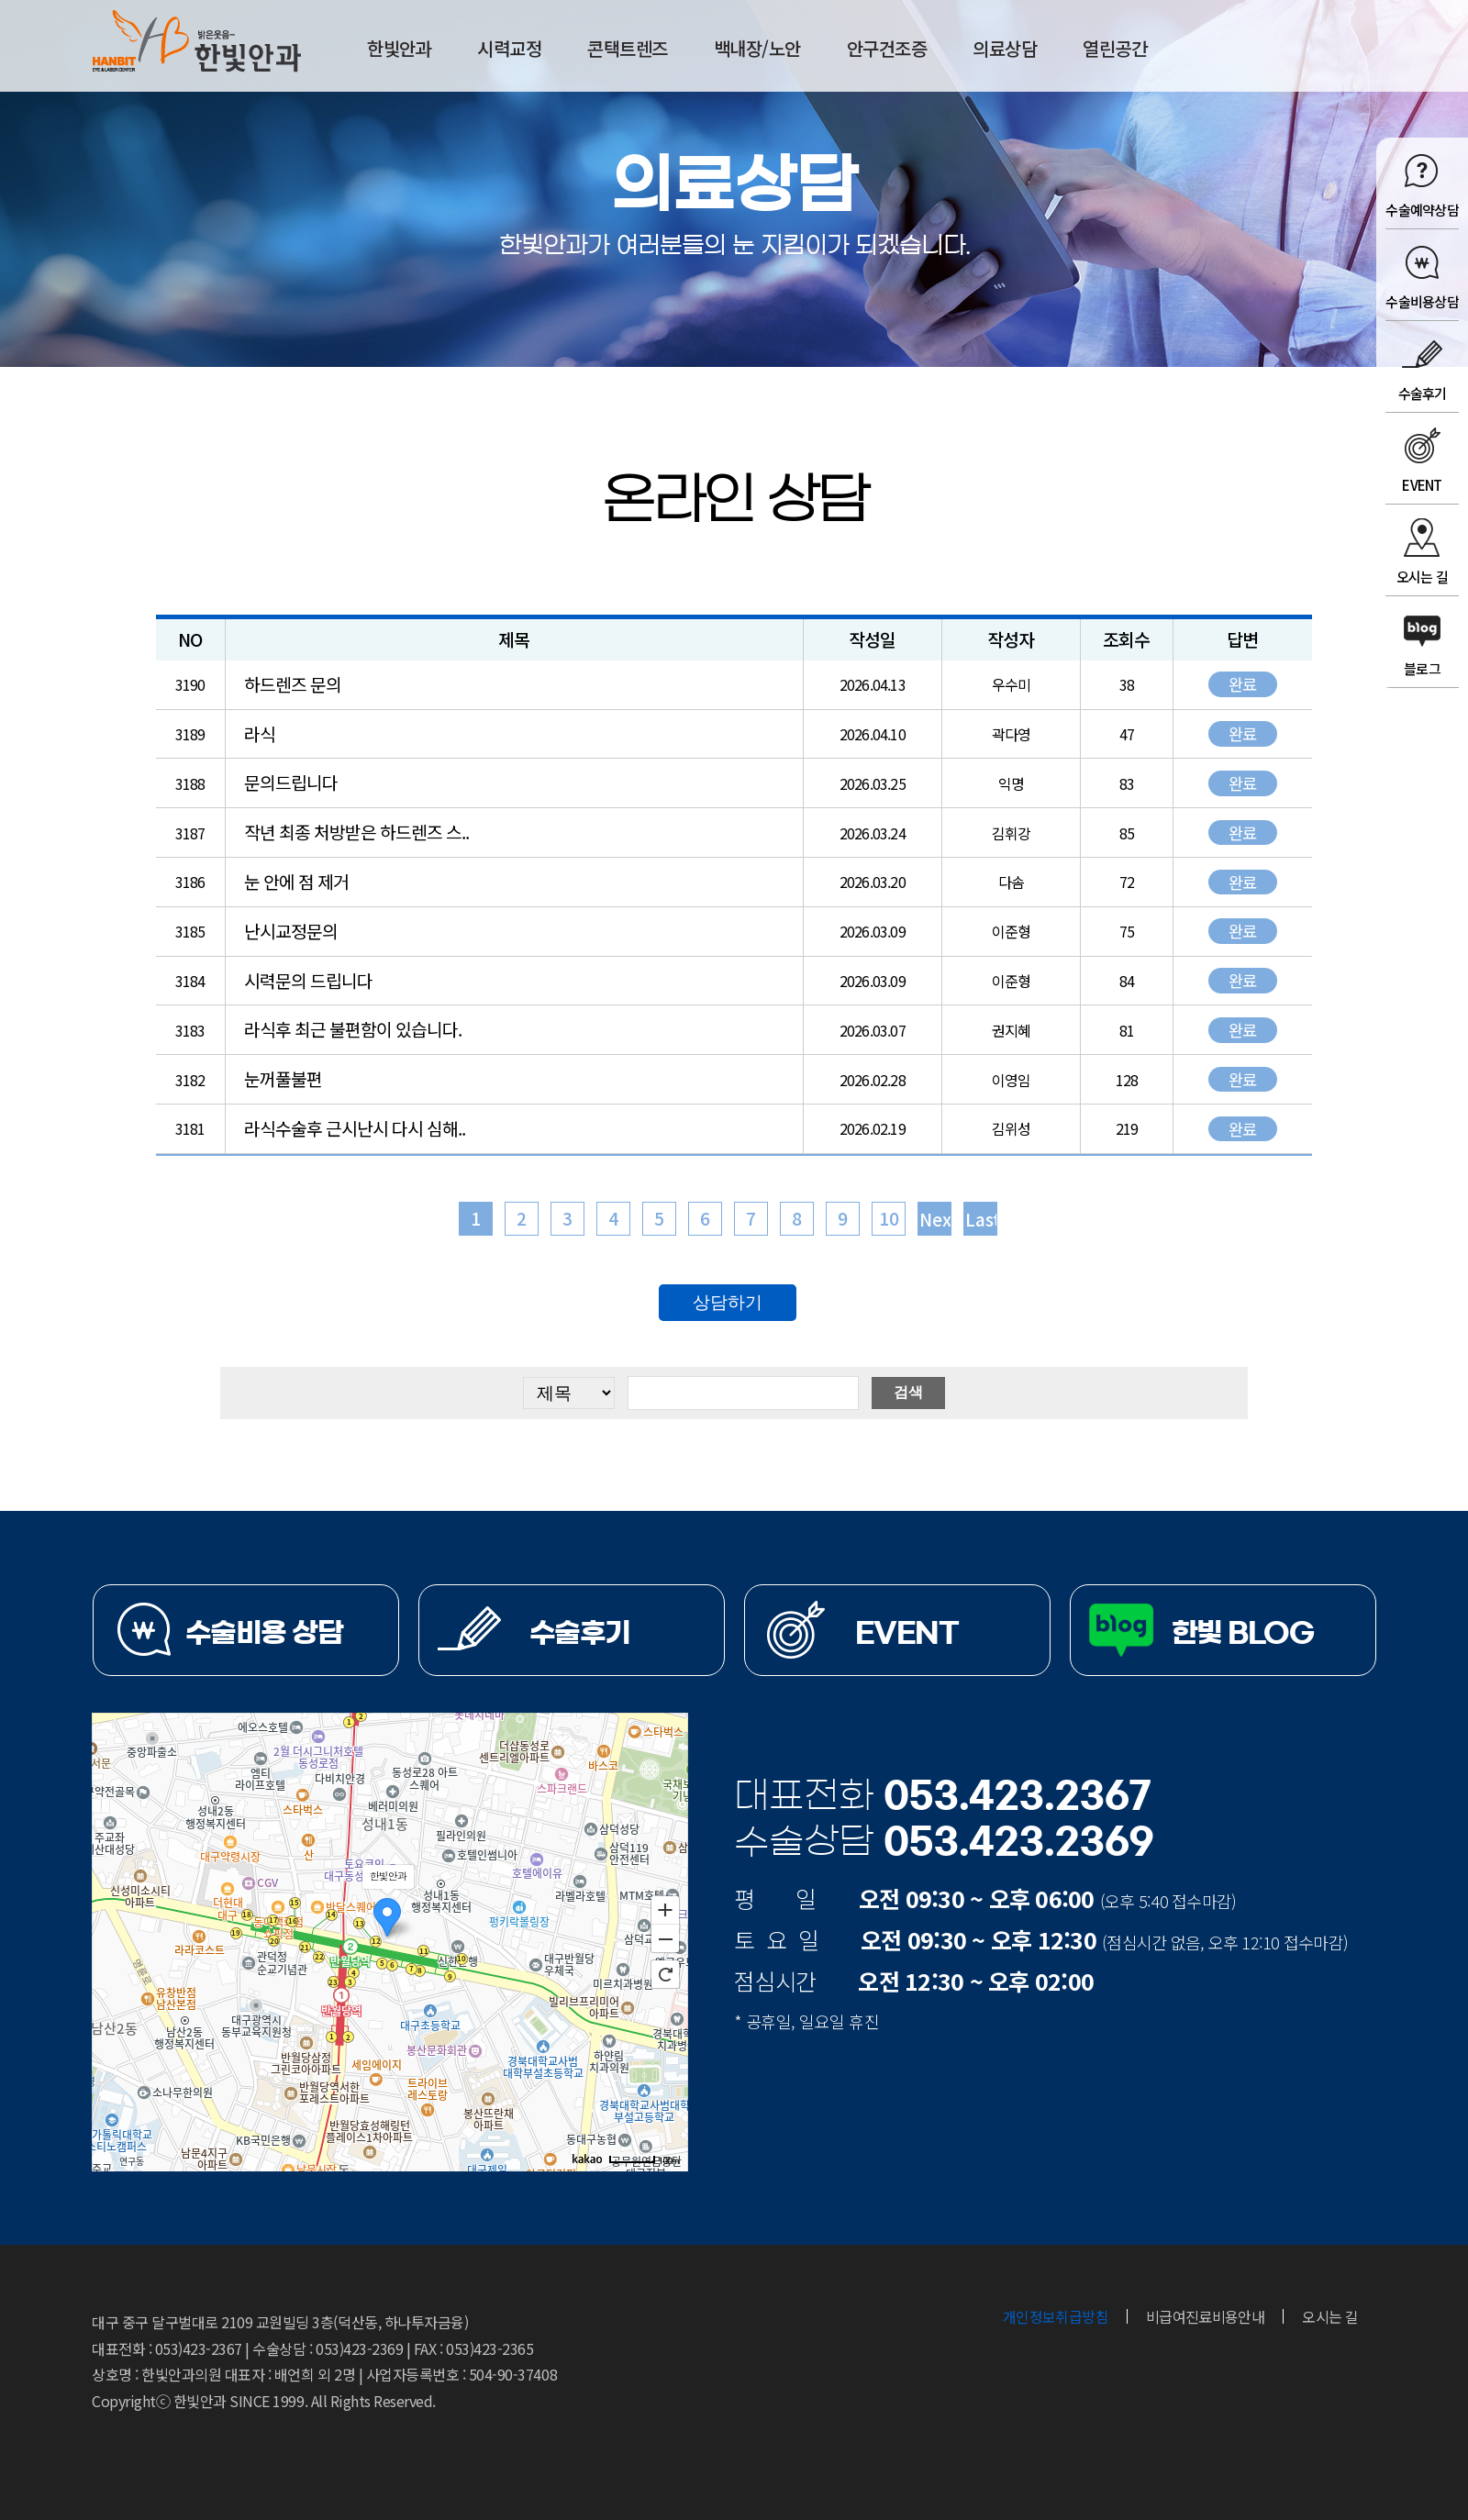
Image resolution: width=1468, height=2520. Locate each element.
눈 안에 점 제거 (296, 881)
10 (889, 1218)
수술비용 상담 (264, 1633)
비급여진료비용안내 (1205, 2316)
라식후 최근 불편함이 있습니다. (353, 1029)
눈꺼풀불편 (283, 1079)
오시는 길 (1422, 576)
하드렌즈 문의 (292, 684)
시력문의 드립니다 (308, 981)
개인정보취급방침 (1055, 2316)
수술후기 (1422, 393)
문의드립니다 (291, 782)
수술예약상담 (1422, 209)
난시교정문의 (291, 931)
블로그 (1422, 668)
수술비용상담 (1422, 301)
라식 (259, 734)
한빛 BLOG (1243, 1633)
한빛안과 (197, 41)
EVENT (1421, 484)
